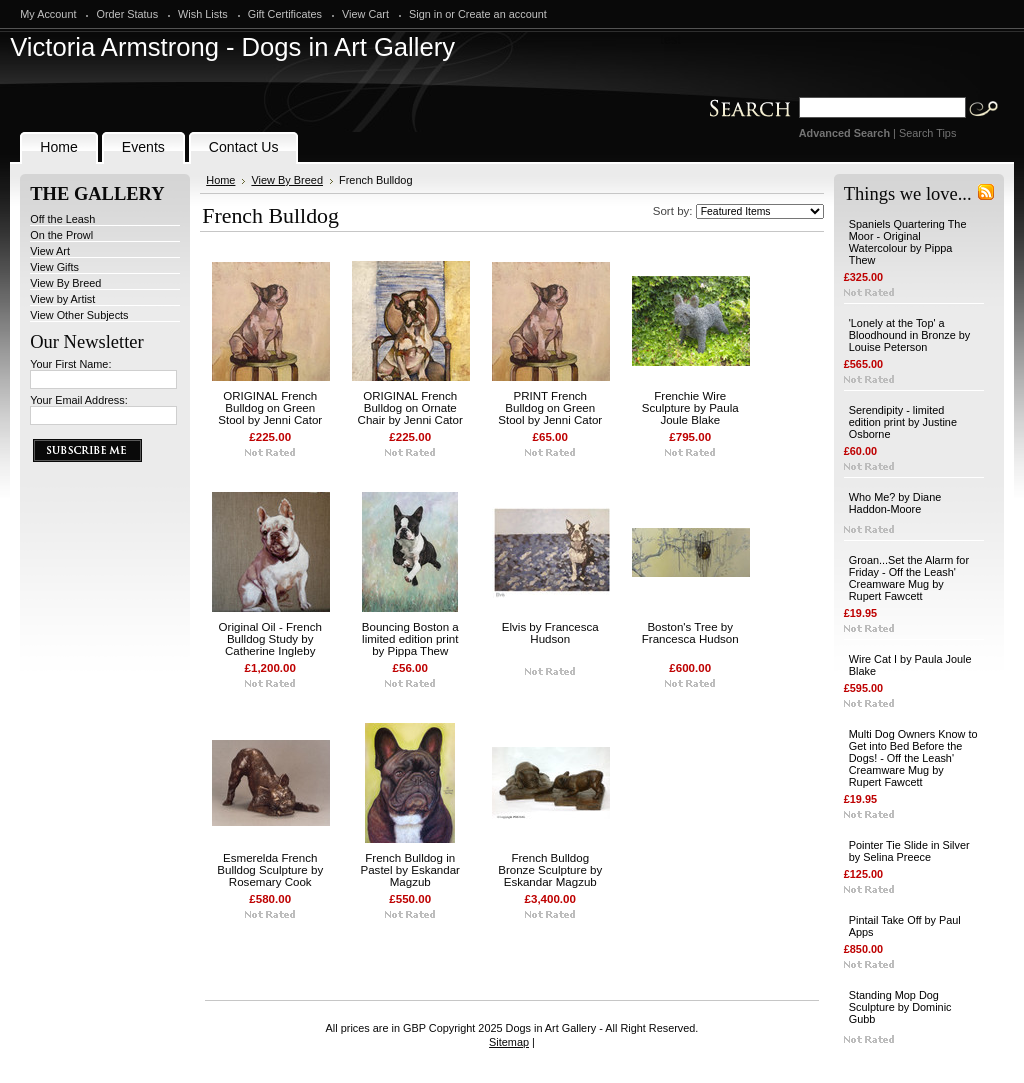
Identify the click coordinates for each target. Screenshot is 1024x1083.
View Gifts (54, 267)
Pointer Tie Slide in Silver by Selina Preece (909, 851)
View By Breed (65, 283)
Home (220, 180)
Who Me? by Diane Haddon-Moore (895, 503)
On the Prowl (61, 235)
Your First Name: (70, 364)
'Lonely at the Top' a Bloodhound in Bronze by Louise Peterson (910, 335)
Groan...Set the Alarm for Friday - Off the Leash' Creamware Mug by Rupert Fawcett (909, 578)
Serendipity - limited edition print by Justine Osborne (903, 422)
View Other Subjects (79, 315)
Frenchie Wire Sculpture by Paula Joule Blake (690, 408)
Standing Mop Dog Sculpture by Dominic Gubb (900, 1007)
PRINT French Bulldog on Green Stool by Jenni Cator (550, 408)
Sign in (425, 14)
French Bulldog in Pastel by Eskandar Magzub (410, 870)
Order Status (127, 14)
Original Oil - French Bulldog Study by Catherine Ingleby (270, 639)
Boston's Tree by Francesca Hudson (690, 633)
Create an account (502, 14)
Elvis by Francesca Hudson (550, 633)
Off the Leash (62, 219)
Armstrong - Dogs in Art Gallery (232, 47)
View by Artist (62, 299)
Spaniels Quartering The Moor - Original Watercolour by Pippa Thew (908, 242)
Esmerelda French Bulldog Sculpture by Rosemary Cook (270, 870)
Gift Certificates (285, 14)
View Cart (365, 14)
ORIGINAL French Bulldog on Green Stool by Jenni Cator (270, 408)
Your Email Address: (79, 400)
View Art (50, 251)
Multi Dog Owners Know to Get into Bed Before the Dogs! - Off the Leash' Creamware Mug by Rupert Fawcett (913, 758)
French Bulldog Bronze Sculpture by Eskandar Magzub (550, 870)
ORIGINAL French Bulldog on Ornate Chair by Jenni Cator (410, 408)
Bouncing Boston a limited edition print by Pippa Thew (410, 639)
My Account (48, 14)
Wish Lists (203, 14)
